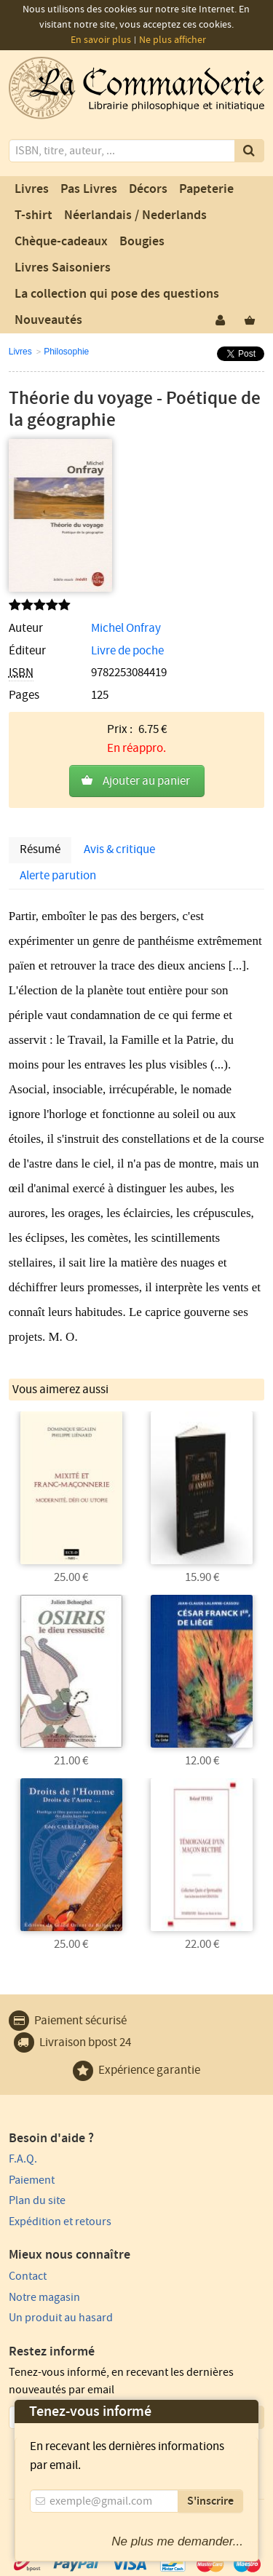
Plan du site (37, 2200)
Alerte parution (58, 876)
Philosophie (66, 351)
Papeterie (206, 189)
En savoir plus (101, 40)
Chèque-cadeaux (61, 241)
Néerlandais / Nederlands (135, 215)
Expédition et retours (60, 2221)
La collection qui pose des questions (117, 294)
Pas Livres (88, 189)
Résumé (40, 849)
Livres (32, 189)
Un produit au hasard (61, 2317)
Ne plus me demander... (177, 2541)
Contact (28, 2276)
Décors (148, 189)
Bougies (142, 241)
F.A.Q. (23, 2159)
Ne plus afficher (172, 40)
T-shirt (33, 215)
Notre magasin (44, 2297)
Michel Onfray (126, 628)
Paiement (32, 2180)
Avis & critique (119, 849)
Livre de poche (127, 651)
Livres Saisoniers (63, 268)
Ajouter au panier (146, 781)
